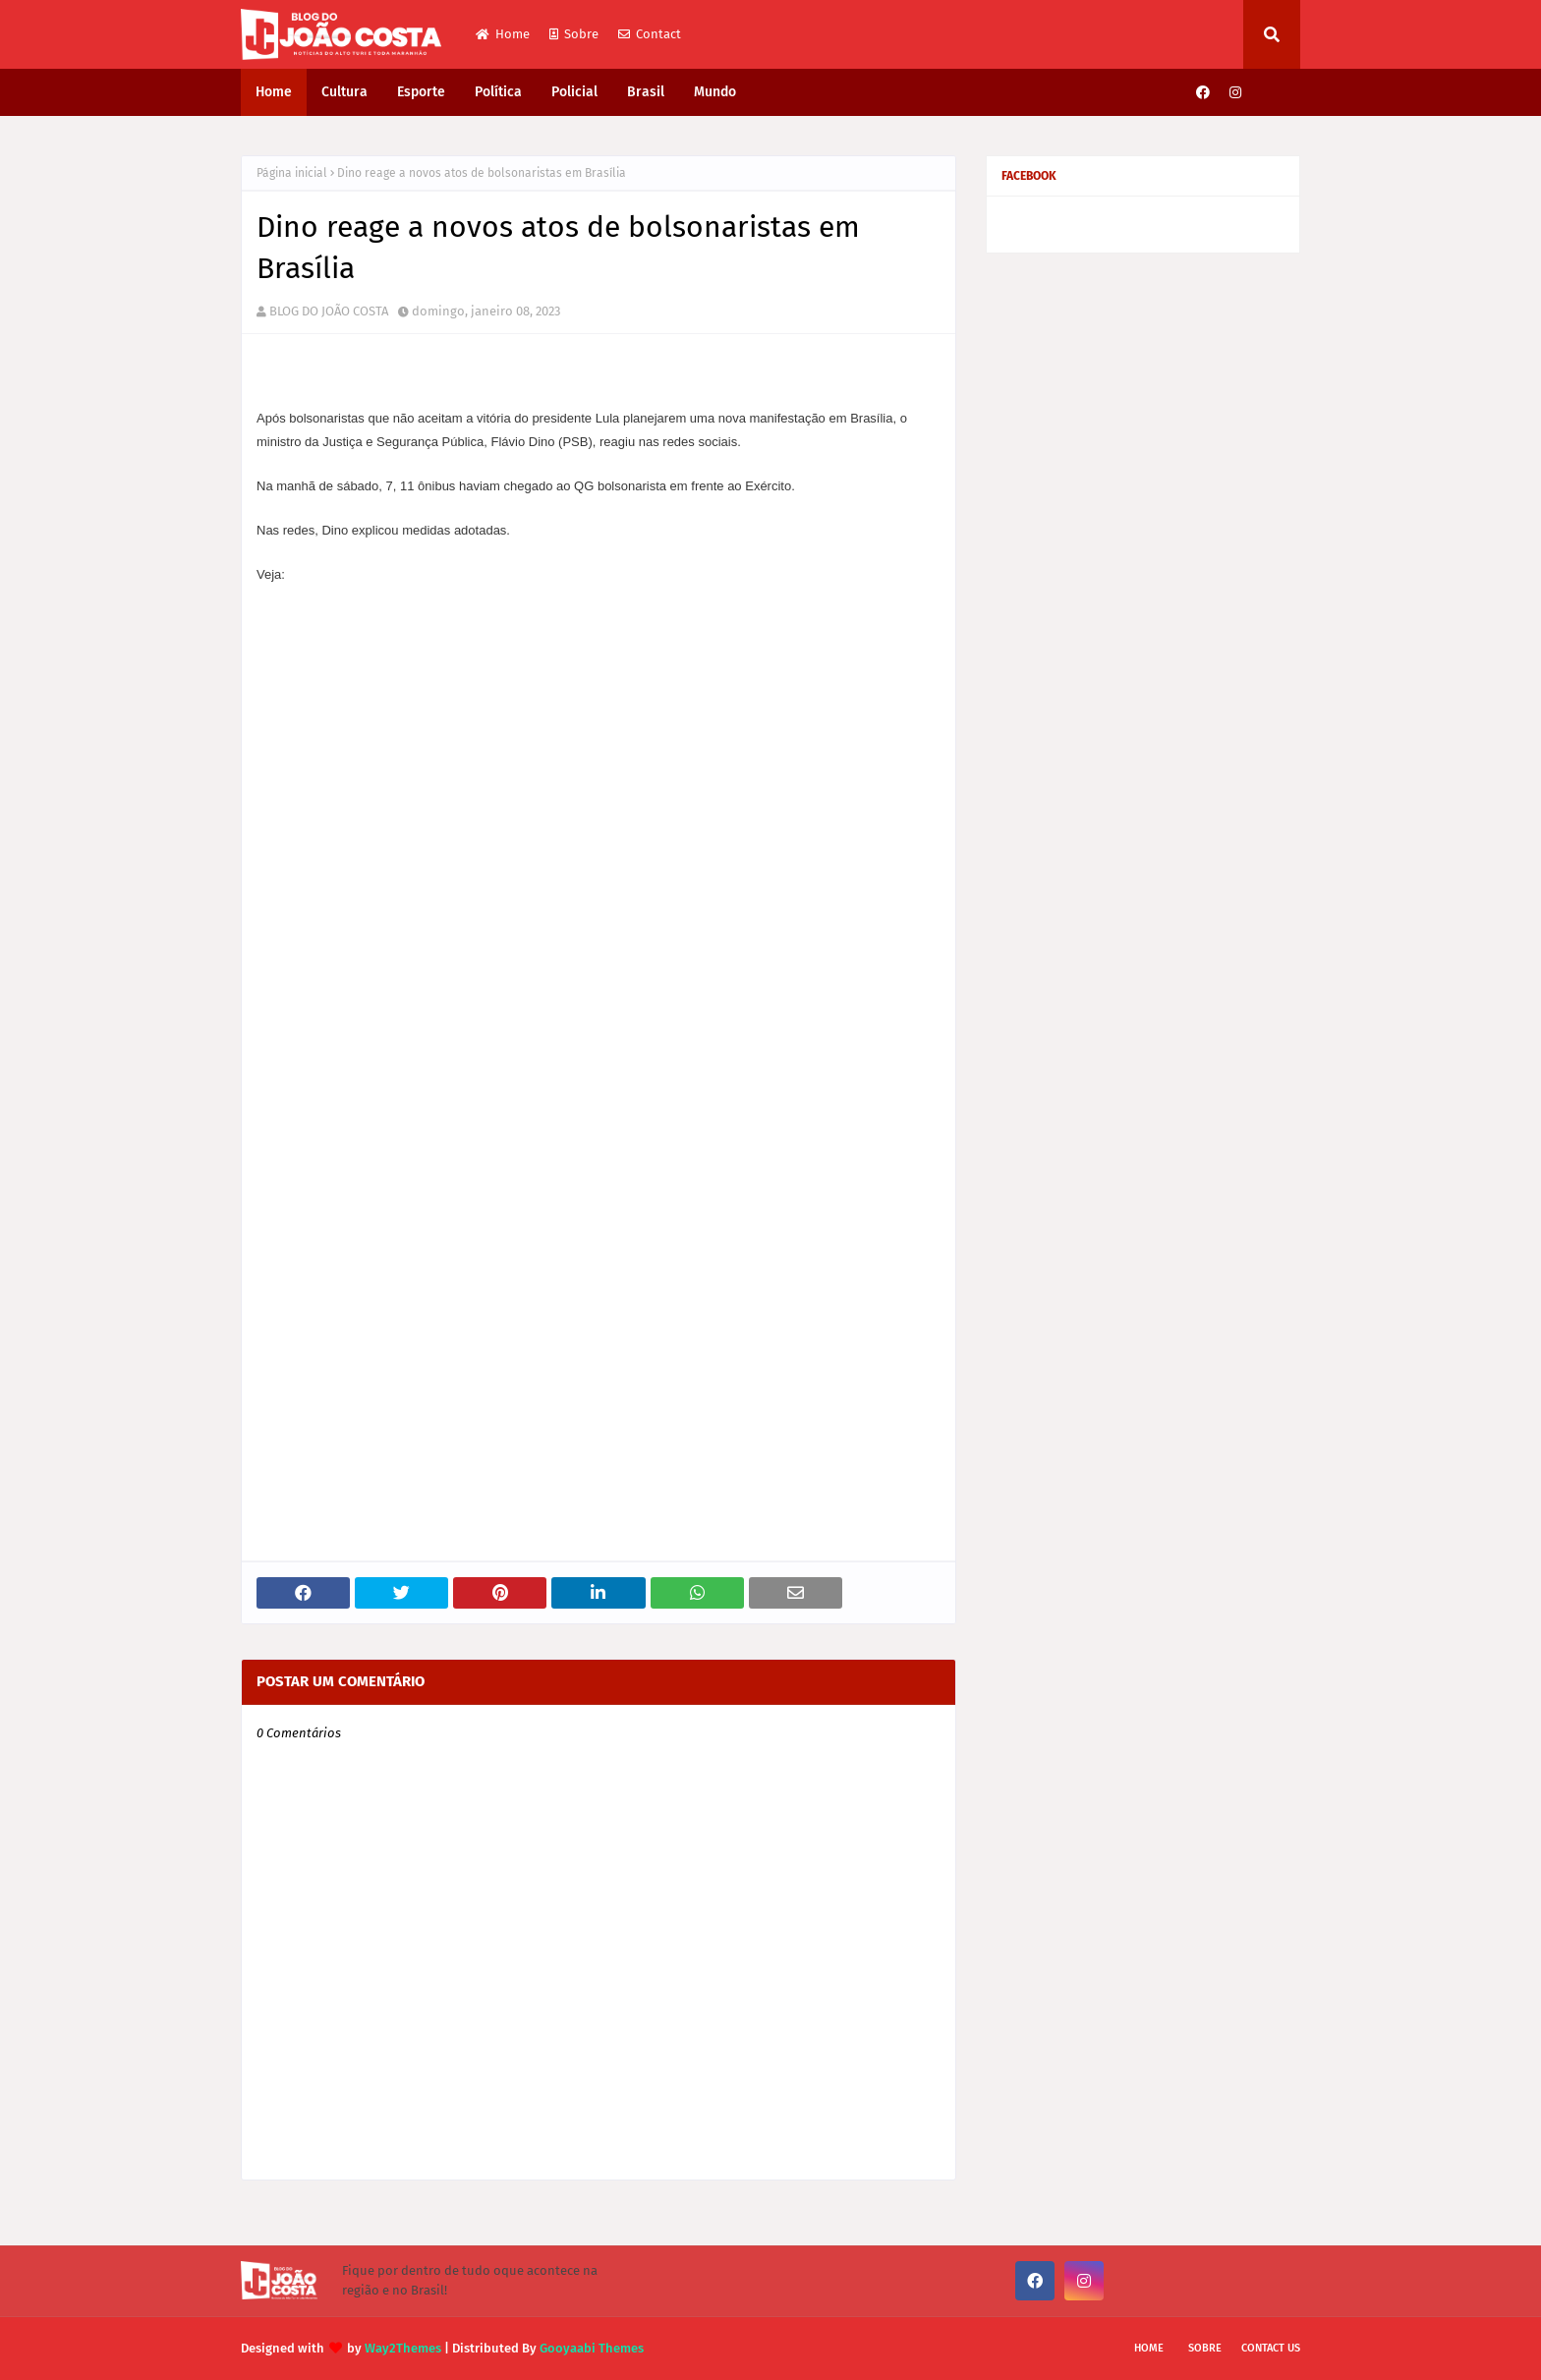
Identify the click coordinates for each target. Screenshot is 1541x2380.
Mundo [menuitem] (715, 92)
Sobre (574, 34)
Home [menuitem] (274, 92)
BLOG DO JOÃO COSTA (328, 311)
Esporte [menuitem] (421, 92)
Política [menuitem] (498, 92)
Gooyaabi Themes (592, 2348)
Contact (649, 34)
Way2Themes (403, 2348)
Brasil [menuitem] (645, 92)
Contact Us (1270, 2348)
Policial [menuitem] (574, 92)
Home (503, 34)
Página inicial (292, 173)
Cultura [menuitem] (344, 92)
